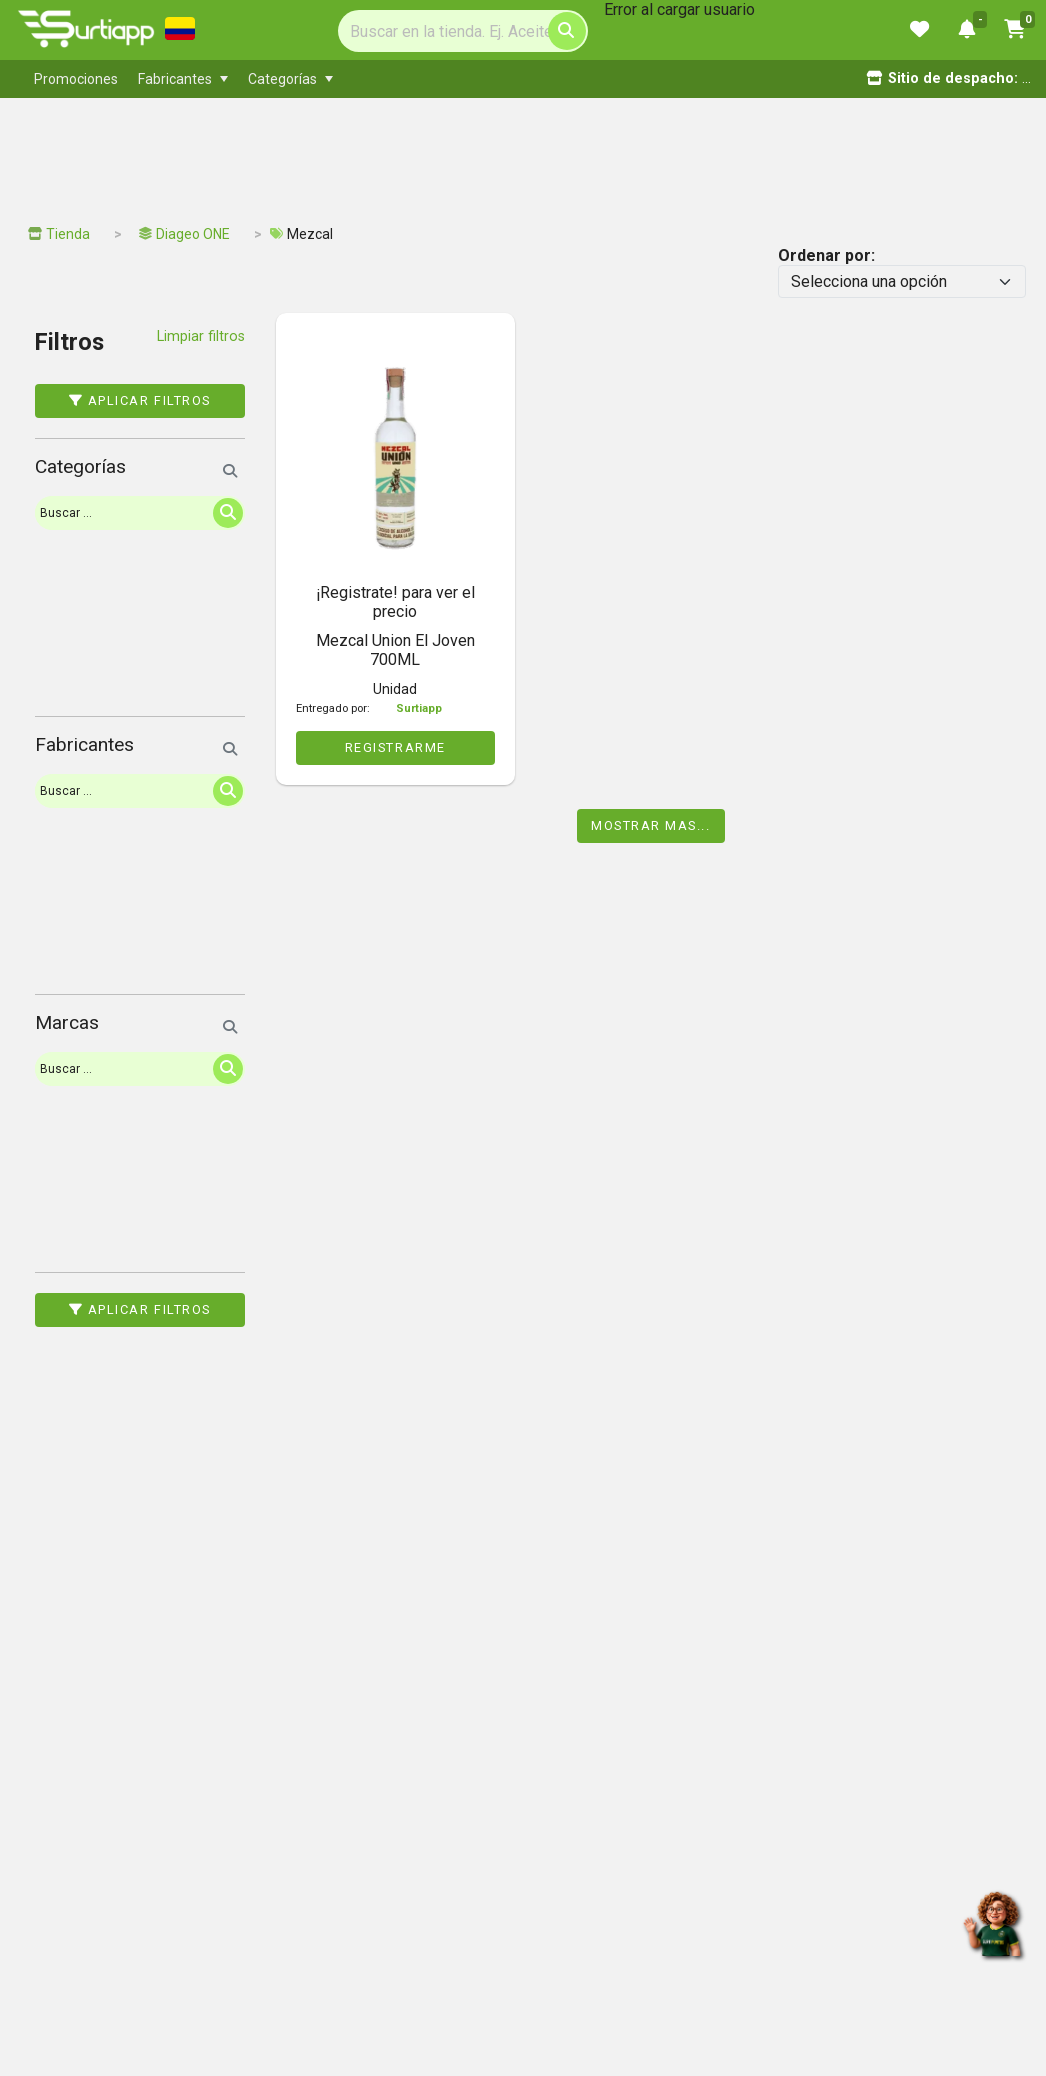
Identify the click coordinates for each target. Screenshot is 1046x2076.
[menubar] (438, 79)
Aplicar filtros (140, 400)
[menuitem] (76, 79)
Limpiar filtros (201, 336)
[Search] (463, 31)
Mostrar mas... (651, 825)
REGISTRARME (395, 747)
